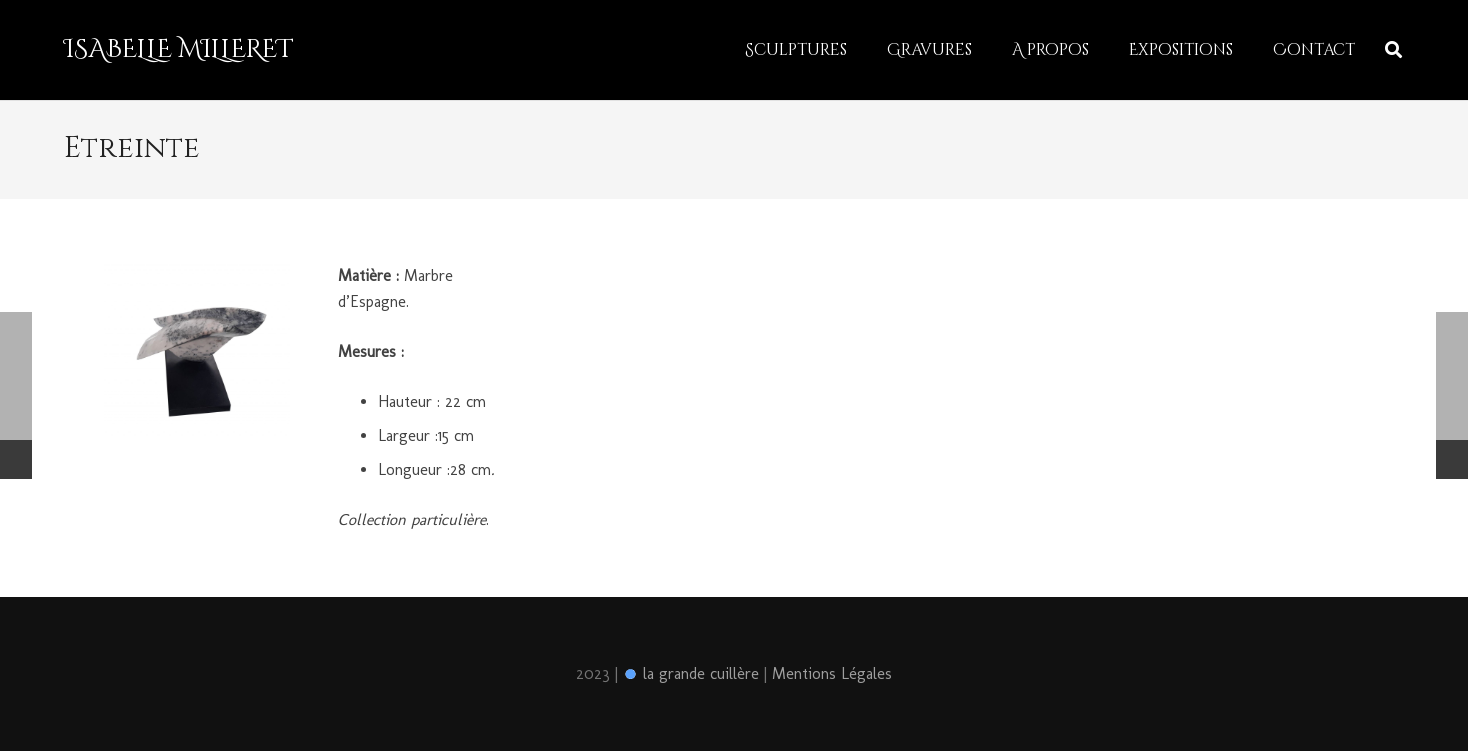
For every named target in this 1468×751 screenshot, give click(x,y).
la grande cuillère (691, 673)
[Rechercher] (1393, 50)
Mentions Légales (832, 673)
